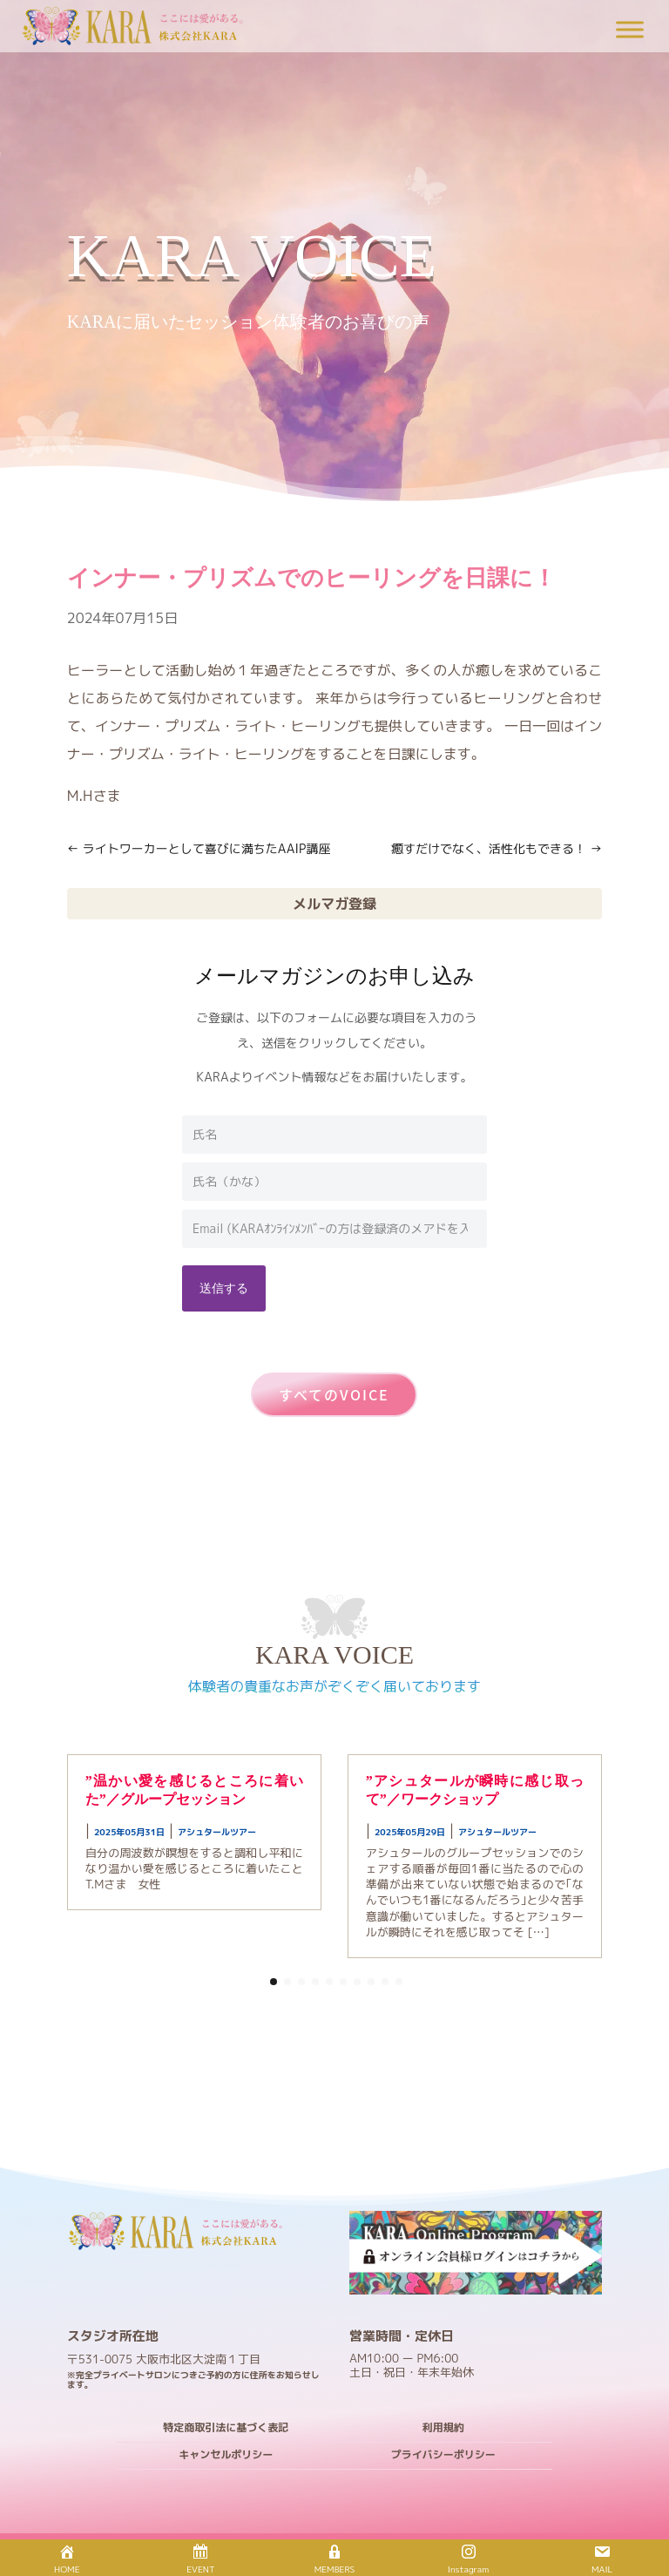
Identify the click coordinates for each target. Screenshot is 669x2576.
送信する (223, 1287)
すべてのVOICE (334, 1394)
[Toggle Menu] (630, 29)
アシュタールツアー (217, 1832)
